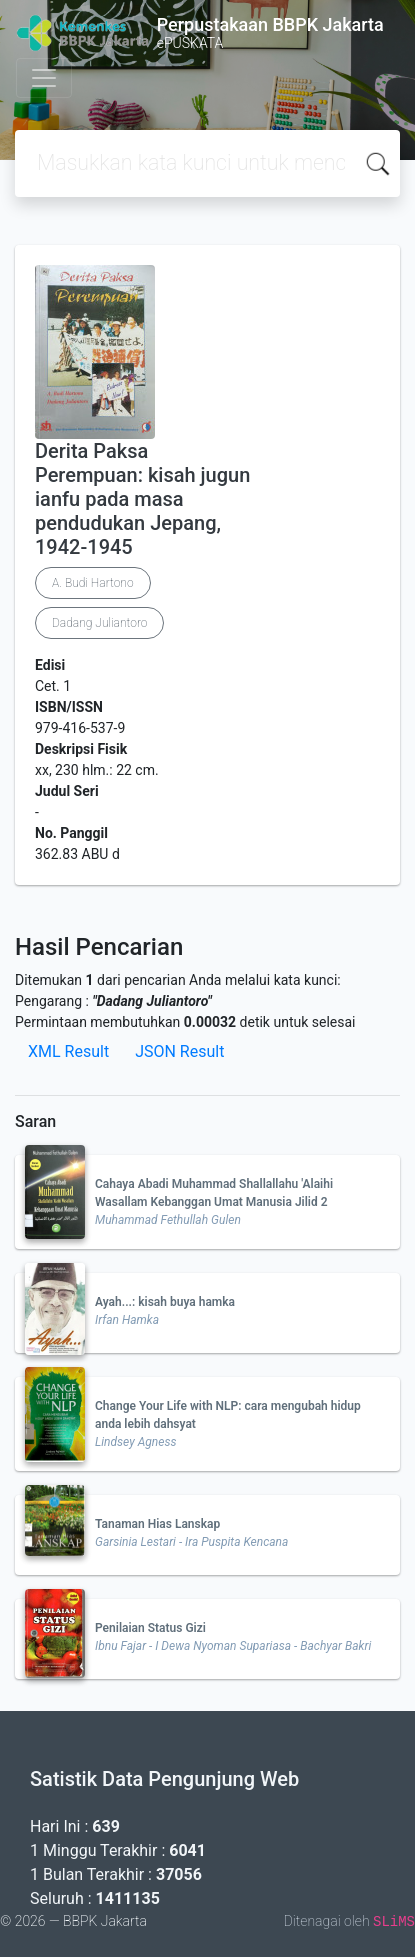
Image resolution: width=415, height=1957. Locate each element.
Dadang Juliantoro (99, 623)
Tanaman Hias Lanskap (157, 1524)
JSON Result (179, 1051)
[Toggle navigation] (44, 78)
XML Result (68, 1051)
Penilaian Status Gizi (150, 1628)
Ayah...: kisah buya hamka (165, 1302)
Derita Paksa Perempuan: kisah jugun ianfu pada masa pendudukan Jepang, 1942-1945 (142, 499)
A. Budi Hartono (93, 583)
